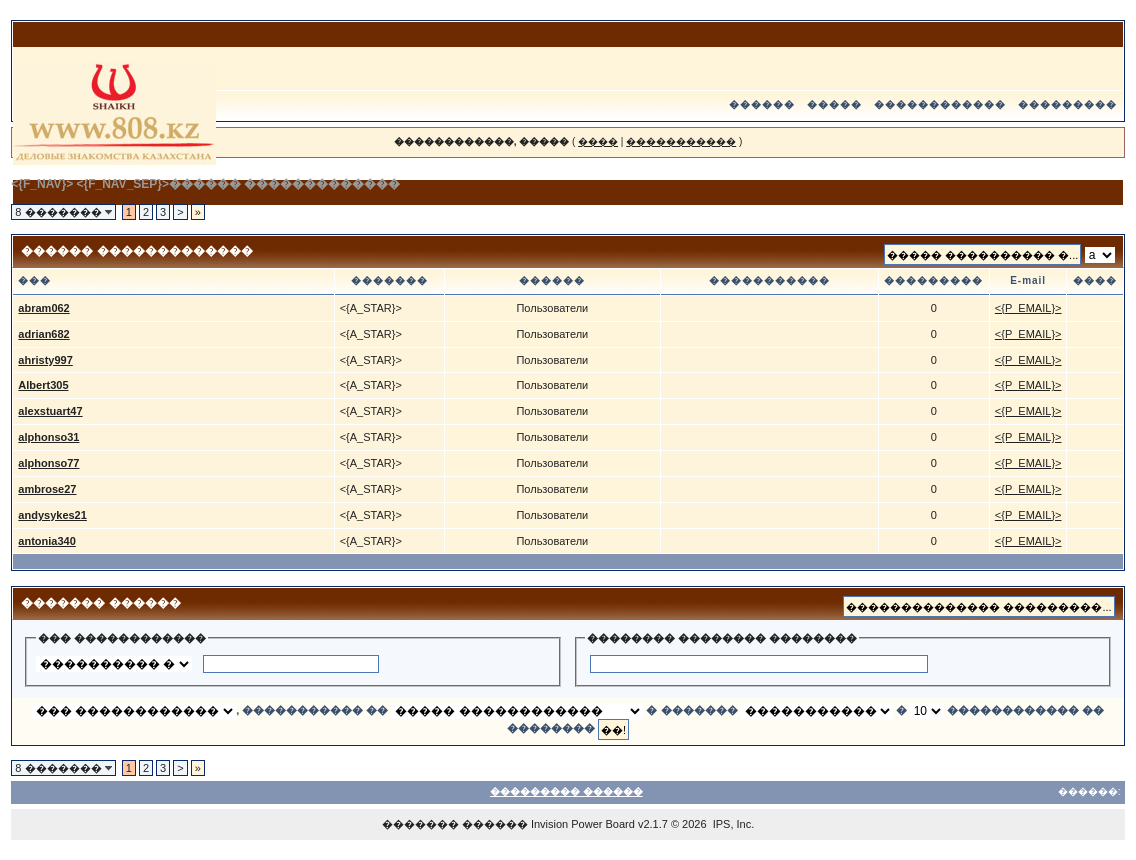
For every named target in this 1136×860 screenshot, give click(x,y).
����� (834, 104)
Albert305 (43, 385)
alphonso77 (48, 463)
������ (762, 104)
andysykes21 (52, 515)
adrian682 (43, 334)
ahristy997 (45, 360)
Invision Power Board (583, 824)
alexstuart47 (50, 411)
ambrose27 (47, 489)
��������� (1067, 104)
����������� (681, 141)
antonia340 (46, 541)
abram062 (43, 308)
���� (598, 141)
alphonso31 (48, 437)
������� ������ (455, 824)
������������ (940, 104)
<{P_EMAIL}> (1028, 308)
